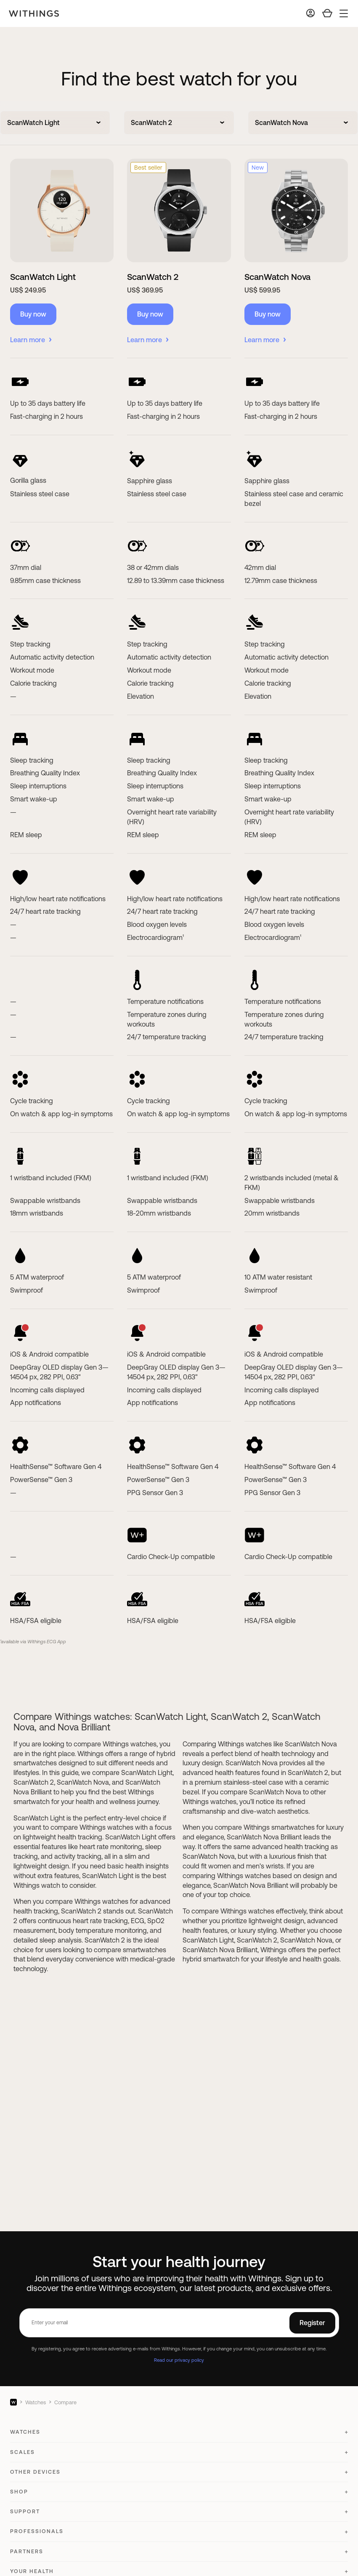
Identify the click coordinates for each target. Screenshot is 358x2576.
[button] (179, 2435)
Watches (35, 2402)
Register (312, 2322)
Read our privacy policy (179, 2360)
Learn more (31, 339)
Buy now (33, 314)
